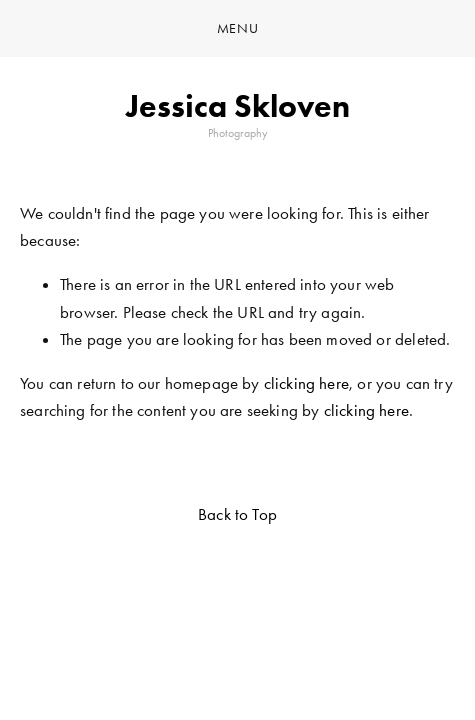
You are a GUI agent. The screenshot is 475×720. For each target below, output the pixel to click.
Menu (238, 28)
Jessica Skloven (238, 105)
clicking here (306, 383)
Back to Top (237, 514)
